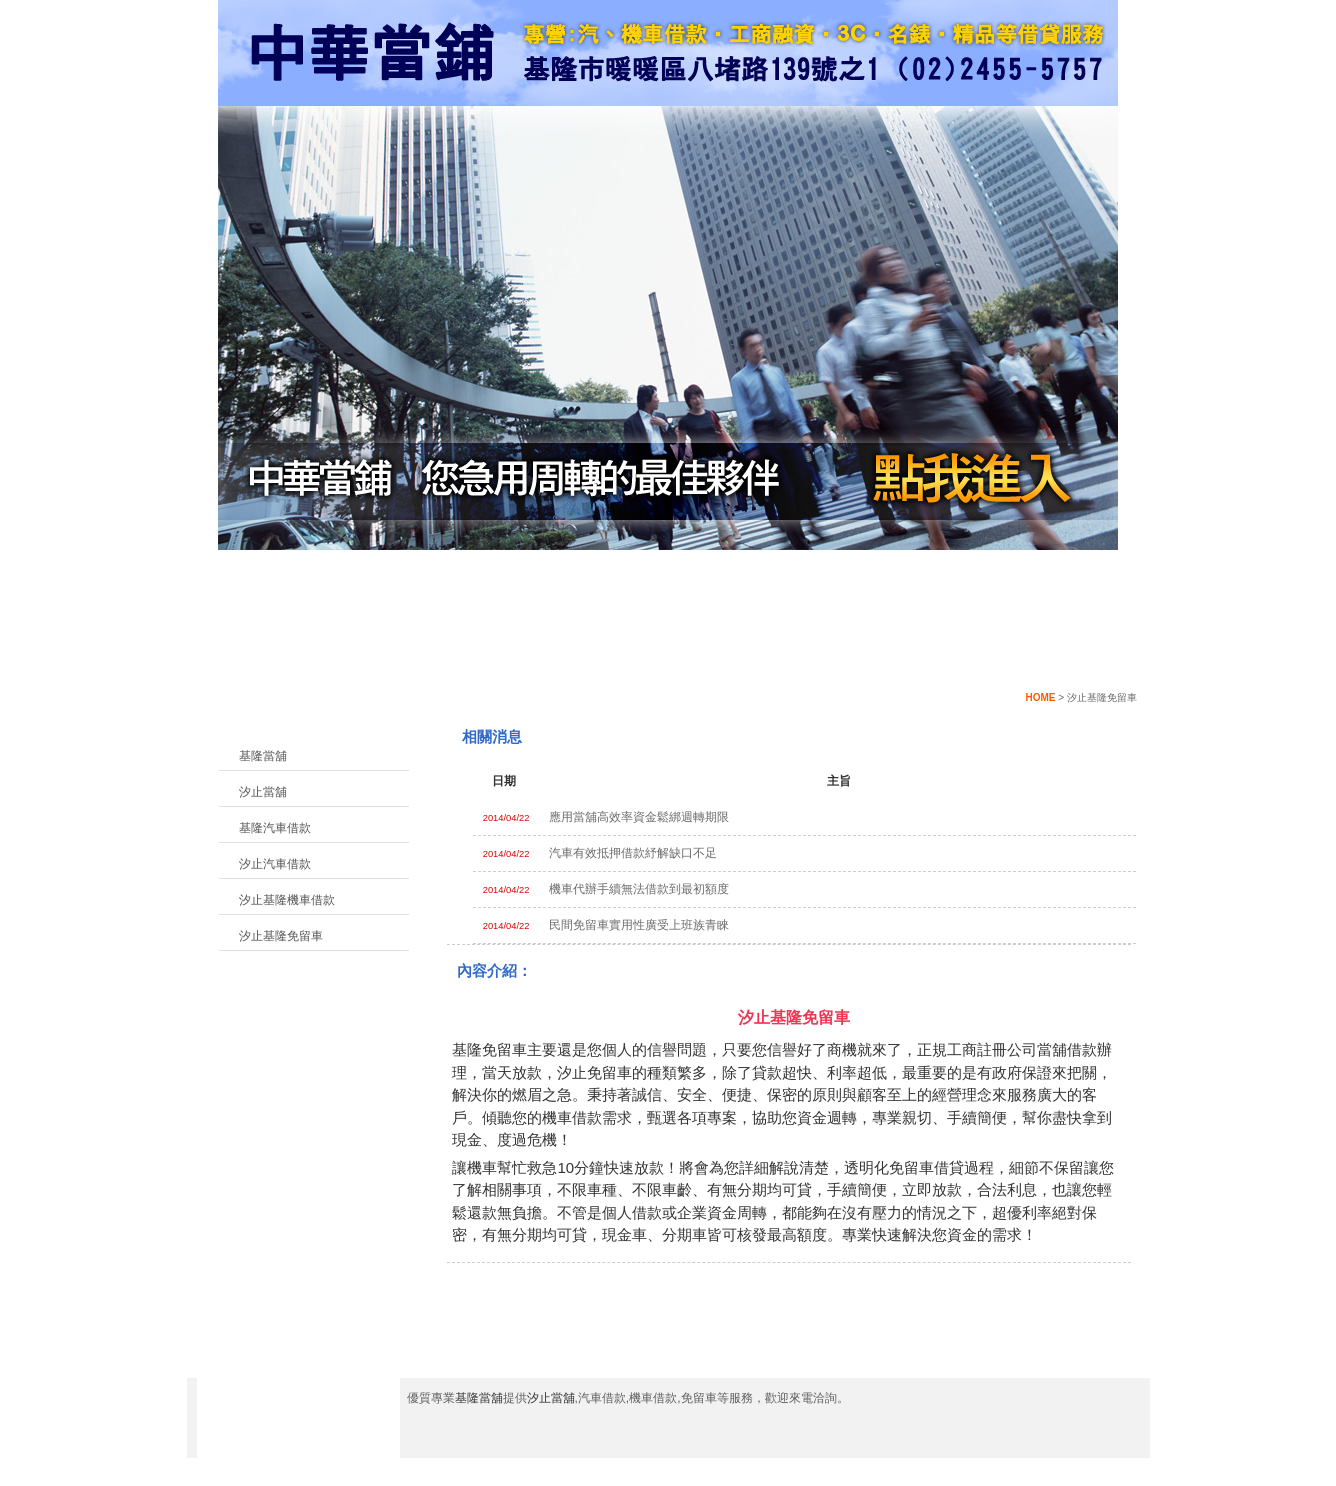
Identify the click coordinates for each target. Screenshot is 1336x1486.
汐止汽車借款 (275, 864)
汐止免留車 (594, 1072)
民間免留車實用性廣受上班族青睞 (639, 925)
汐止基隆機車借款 (287, 900)
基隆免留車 (489, 1049)
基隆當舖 (263, 756)
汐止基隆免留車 (281, 936)
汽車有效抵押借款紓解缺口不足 (633, 853)
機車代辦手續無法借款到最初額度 (639, 889)
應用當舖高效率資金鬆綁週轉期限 (639, 817)
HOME (1040, 697)
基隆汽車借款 (275, 828)
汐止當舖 (263, 792)
